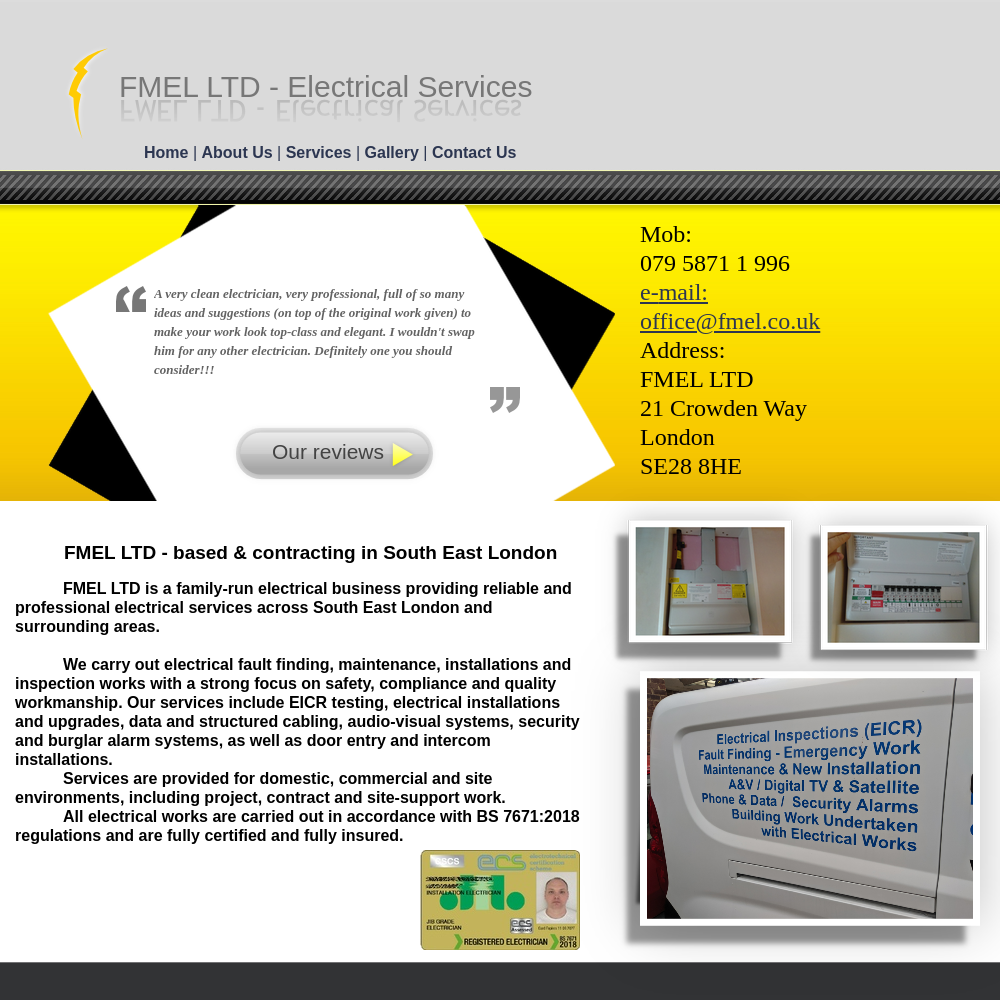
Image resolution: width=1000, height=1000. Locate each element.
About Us (240, 152)
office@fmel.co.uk (730, 321)
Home (168, 152)
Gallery (394, 152)
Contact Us (474, 152)
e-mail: (674, 292)
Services (321, 152)
